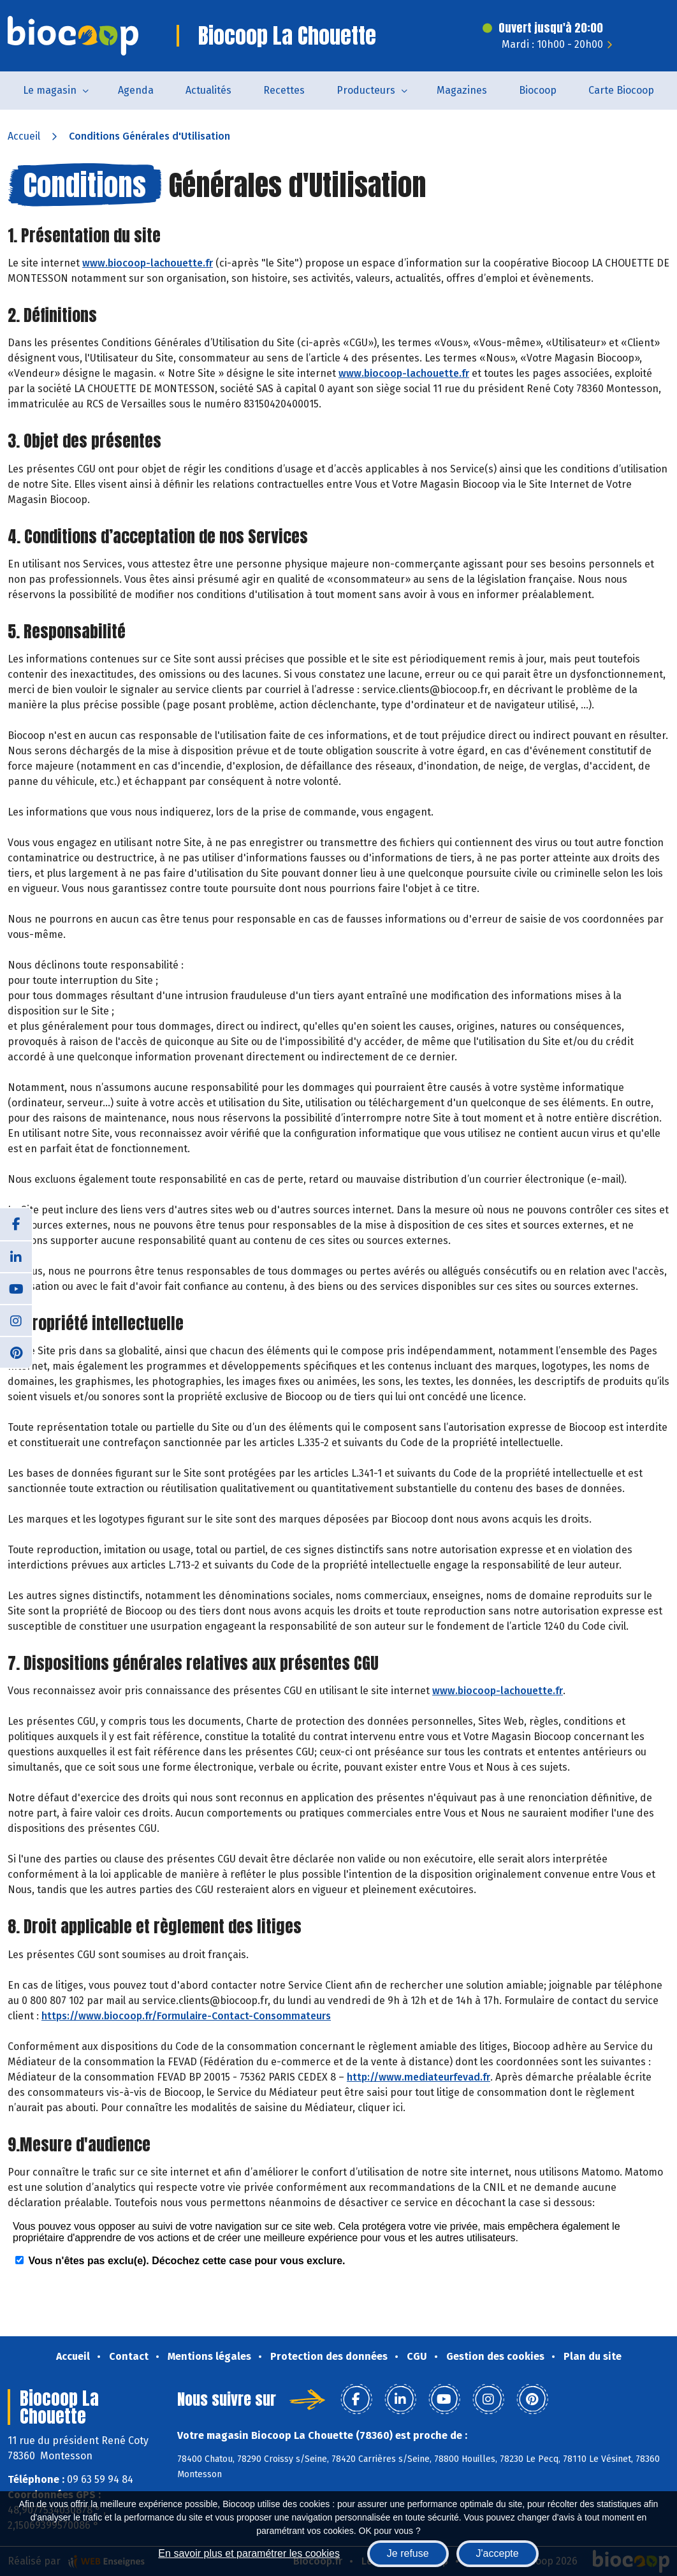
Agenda (136, 90)
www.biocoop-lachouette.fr (147, 263)
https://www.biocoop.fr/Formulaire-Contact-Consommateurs (186, 2016)
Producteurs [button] (366, 90)
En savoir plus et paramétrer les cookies (249, 2553)
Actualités (208, 90)
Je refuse (408, 2553)
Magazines (462, 90)
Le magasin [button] (49, 90)
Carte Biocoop (621, 90)
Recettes (284, 90)
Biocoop (538, 90)
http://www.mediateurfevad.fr (418, 2077)
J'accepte (497, 2553)
